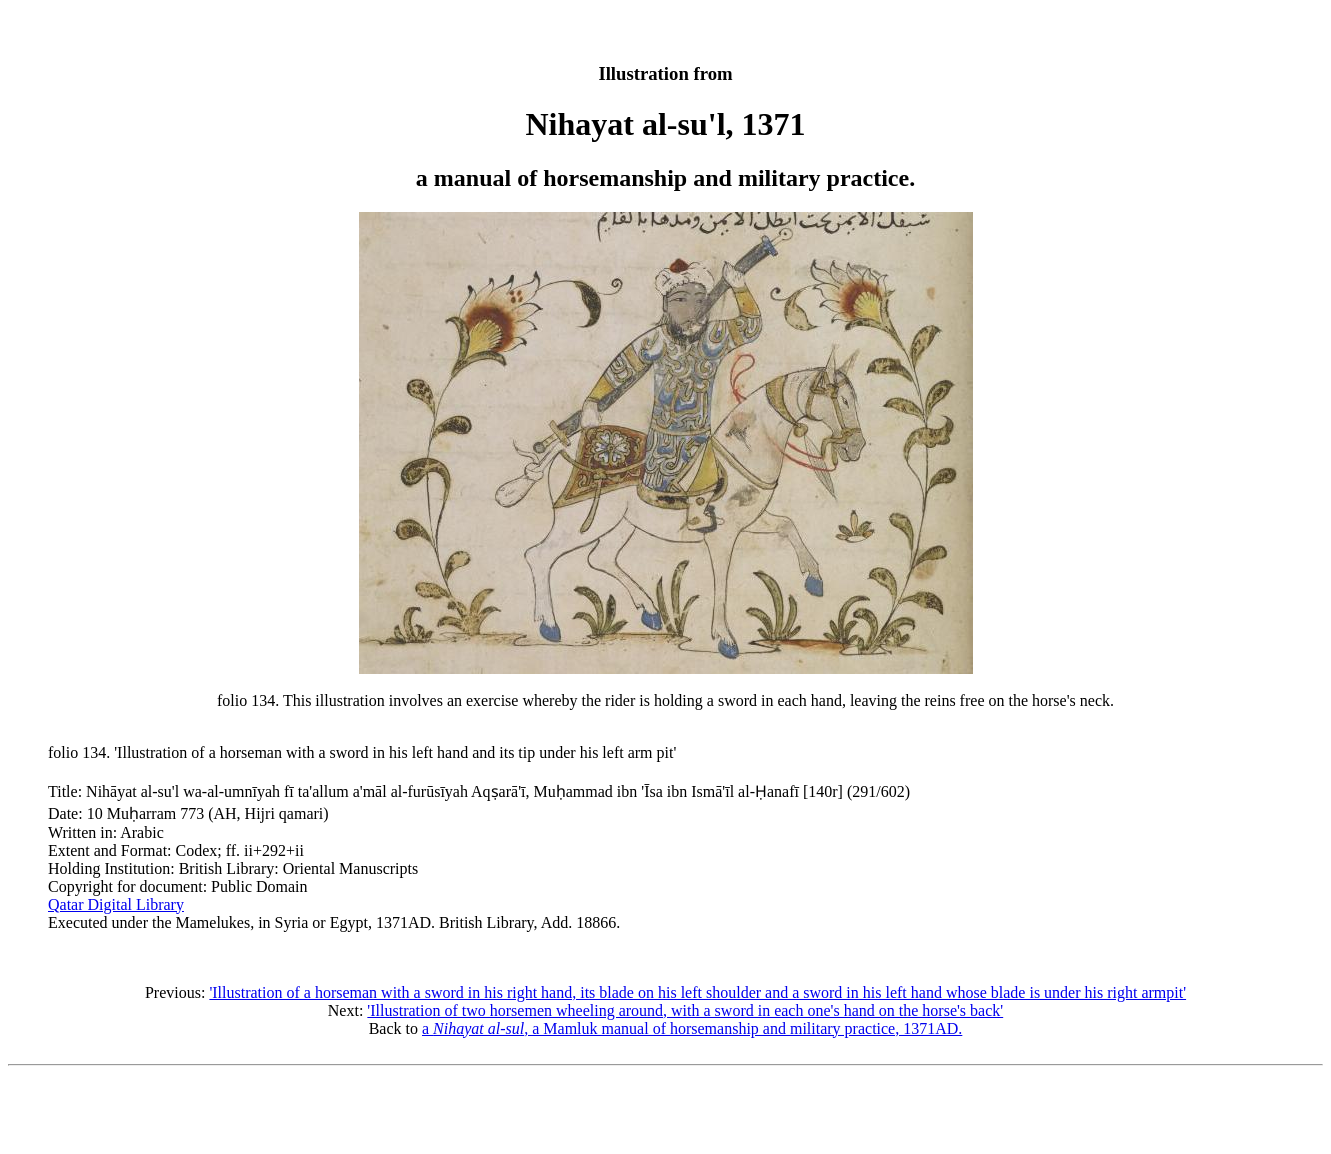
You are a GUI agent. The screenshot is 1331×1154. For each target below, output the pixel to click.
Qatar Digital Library (116, 904)
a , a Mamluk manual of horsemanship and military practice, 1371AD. (692, 1028)
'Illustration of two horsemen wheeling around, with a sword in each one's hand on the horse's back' (685, 1010)
